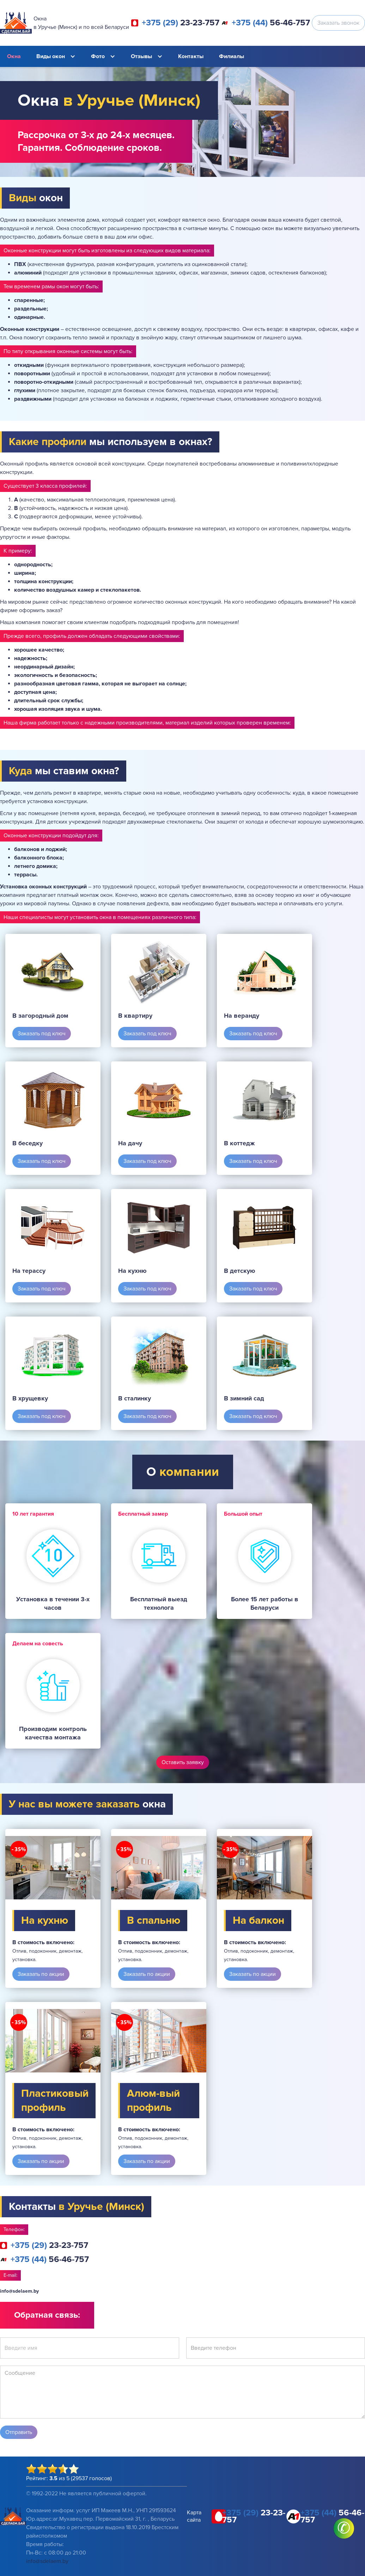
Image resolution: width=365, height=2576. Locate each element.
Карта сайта (194, 2516)
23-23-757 (180, 22)
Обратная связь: (47, 2315)
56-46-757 (271, 22)
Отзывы (141, 56)
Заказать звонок (338, 22)
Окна (14, 56)
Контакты (190, 56)
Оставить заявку (183, 1762)
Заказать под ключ (42, 1033)
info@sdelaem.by (19, 2291)
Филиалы (231, 56)
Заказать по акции (41, 1974)
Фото (98, 56)
